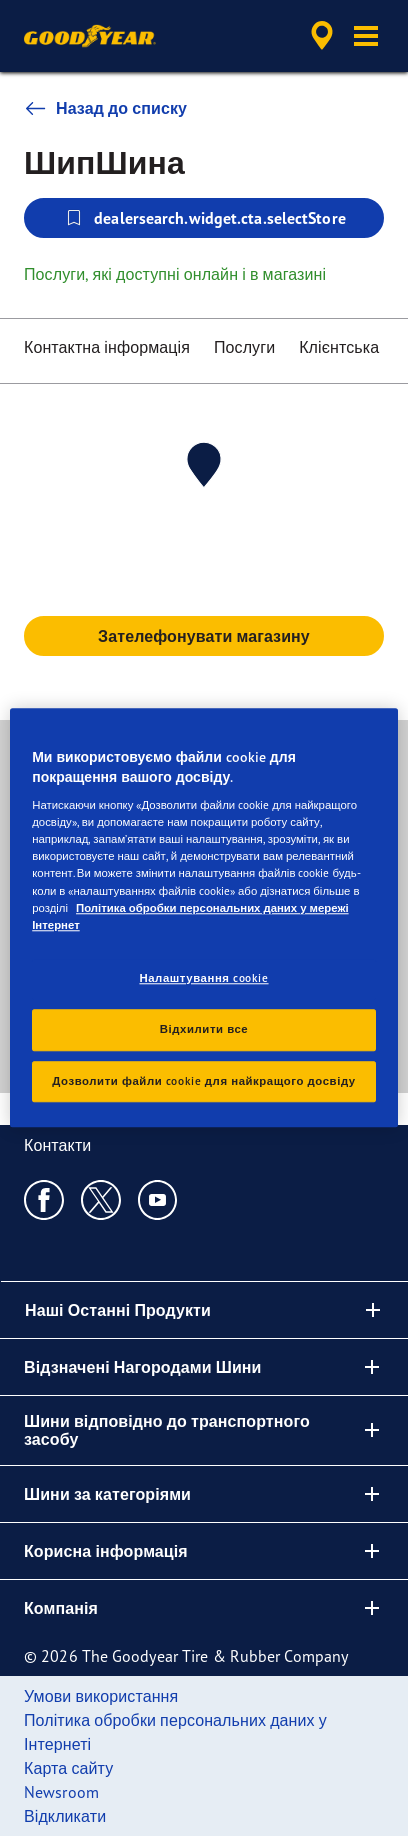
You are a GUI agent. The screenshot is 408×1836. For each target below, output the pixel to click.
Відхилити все (204, 1029)
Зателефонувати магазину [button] (204, 636)
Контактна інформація (107, 347)
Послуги (244, 347)
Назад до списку (105, 108)
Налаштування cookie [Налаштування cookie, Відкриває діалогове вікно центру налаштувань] (203, 978)
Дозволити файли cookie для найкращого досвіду (203, 1081)
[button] (366, 36)
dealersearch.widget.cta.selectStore (204, 218)
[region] (204, 917)
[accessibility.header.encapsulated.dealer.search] (322, 36)
